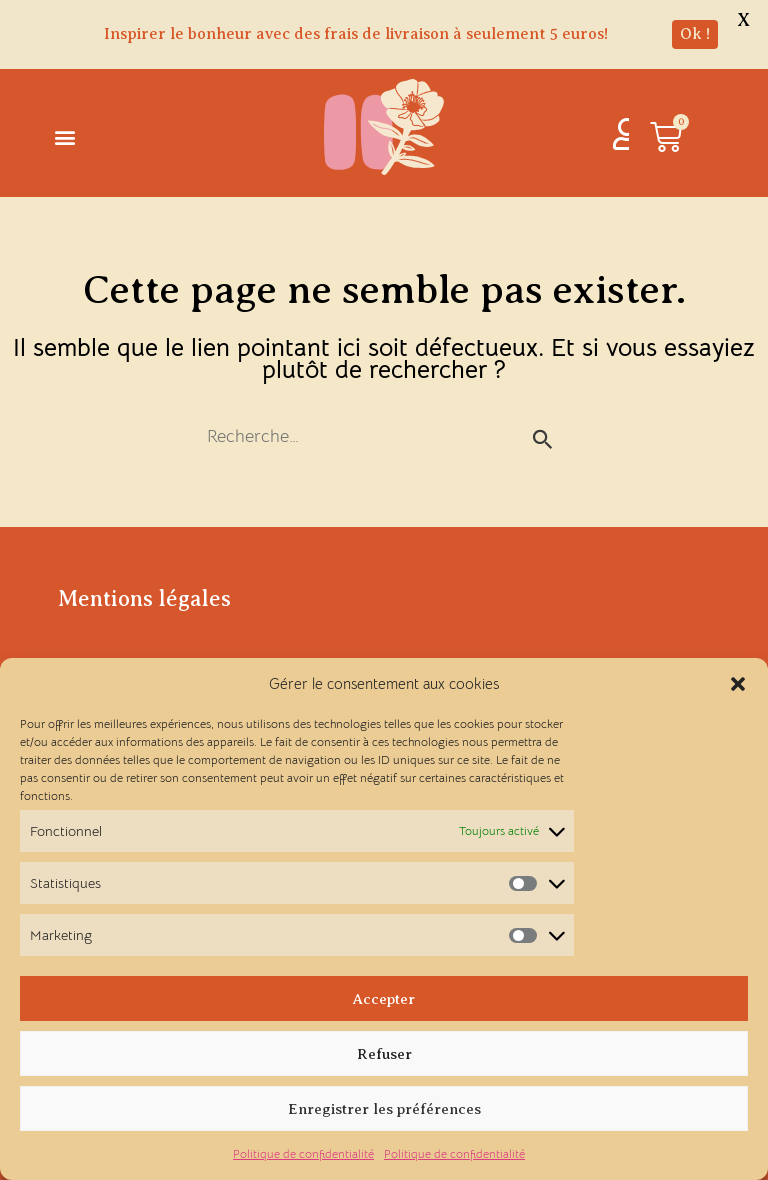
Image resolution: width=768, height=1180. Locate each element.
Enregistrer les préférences (384, 1109)
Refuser (384, 1054)
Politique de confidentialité (303, 1153)
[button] (738, 684)
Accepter (384, 999)
